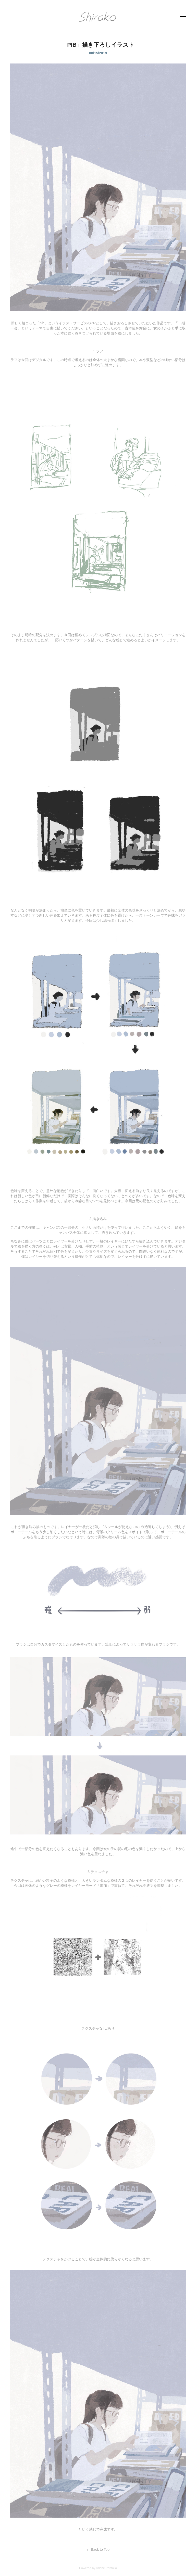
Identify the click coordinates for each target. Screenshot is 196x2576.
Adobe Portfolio (106, 2568)
